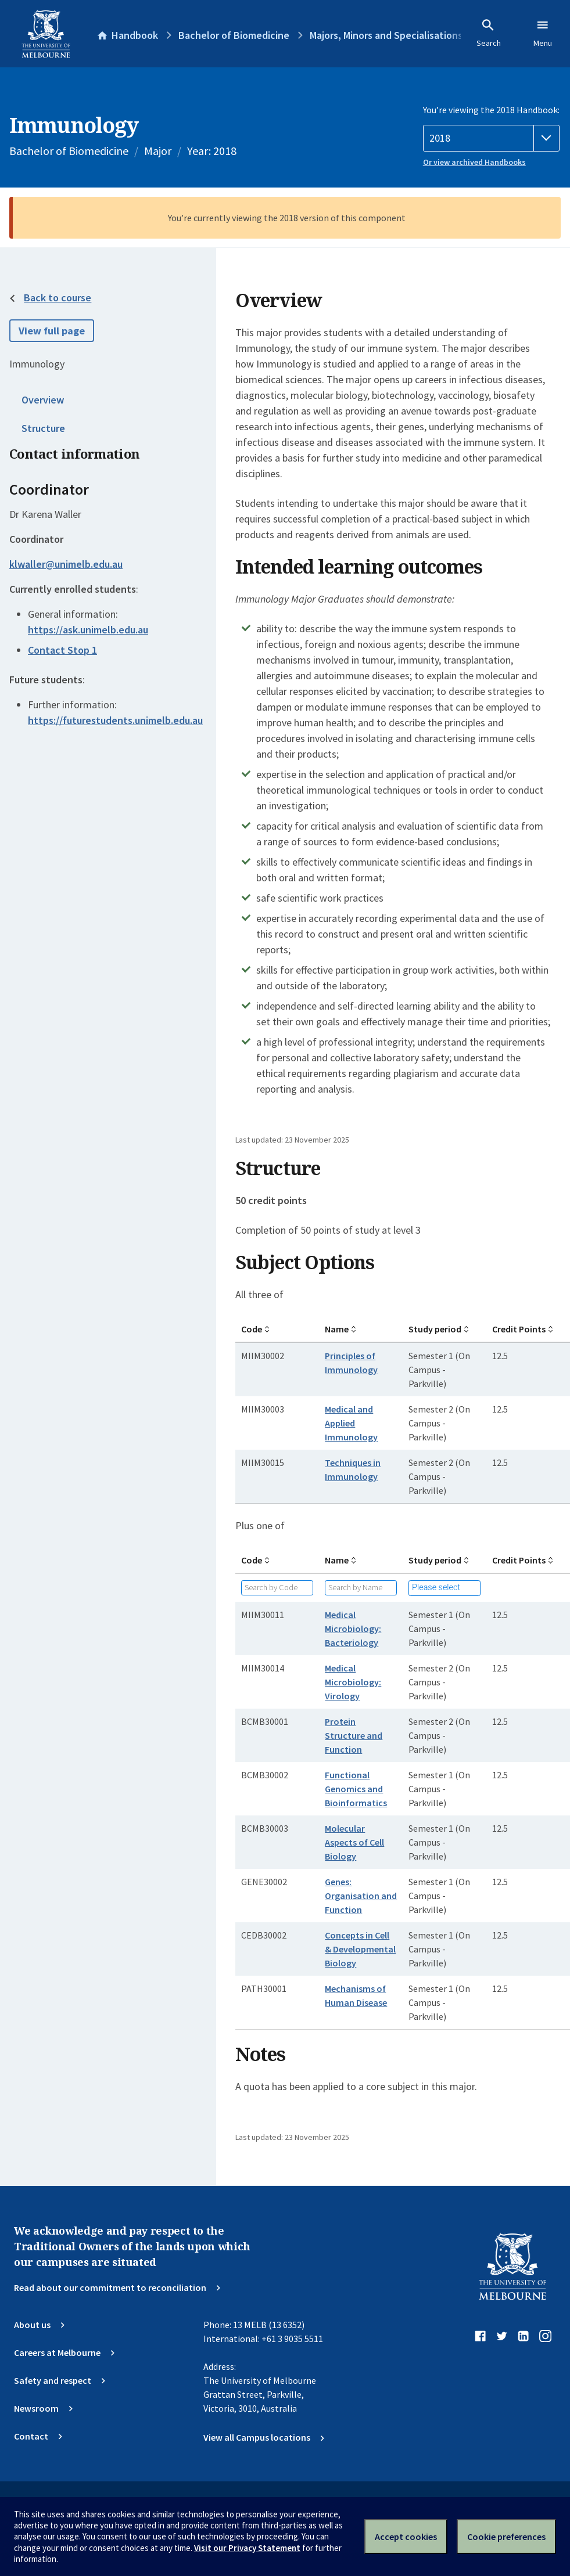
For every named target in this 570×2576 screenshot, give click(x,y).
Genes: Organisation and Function (361, 1895)
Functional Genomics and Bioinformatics (356, 1788)
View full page (52, 330)
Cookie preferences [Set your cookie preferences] (506, 2536)
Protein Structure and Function (353, 1735)
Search (488, 33)
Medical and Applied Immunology (351, 1423)
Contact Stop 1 (62, 650)
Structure (43, 428)
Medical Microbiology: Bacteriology (353, 1628)
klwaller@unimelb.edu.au (66, 564)
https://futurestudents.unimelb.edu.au (115, 720)
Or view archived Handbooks (474, 162)
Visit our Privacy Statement (247, 2547)
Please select (436, 1588)
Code (251, 1329)
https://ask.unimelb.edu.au (88, 629)
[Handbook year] (491, 138)
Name (337, 1329)
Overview (42, 399)
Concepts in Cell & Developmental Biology (360, 1949)
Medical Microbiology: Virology (353, 1682)
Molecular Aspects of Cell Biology (354, 1842)
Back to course (57, 297)
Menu (542, 33)
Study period (434, 1329)
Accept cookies (406, 2536)
